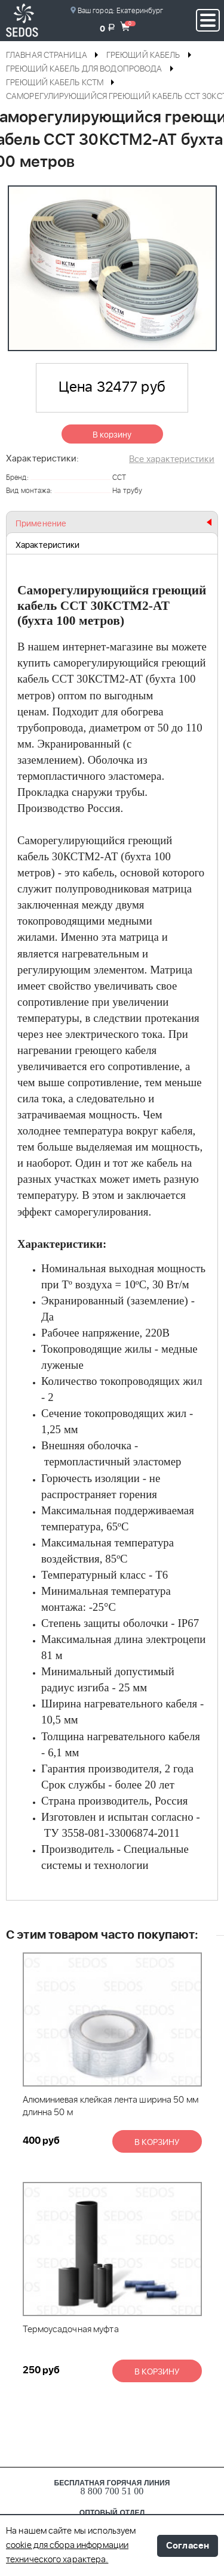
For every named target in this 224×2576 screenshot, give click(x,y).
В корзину (112, 435)
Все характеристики (171, 459)
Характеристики (47, 545)
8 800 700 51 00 (112, 2491)
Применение (41, 524)
